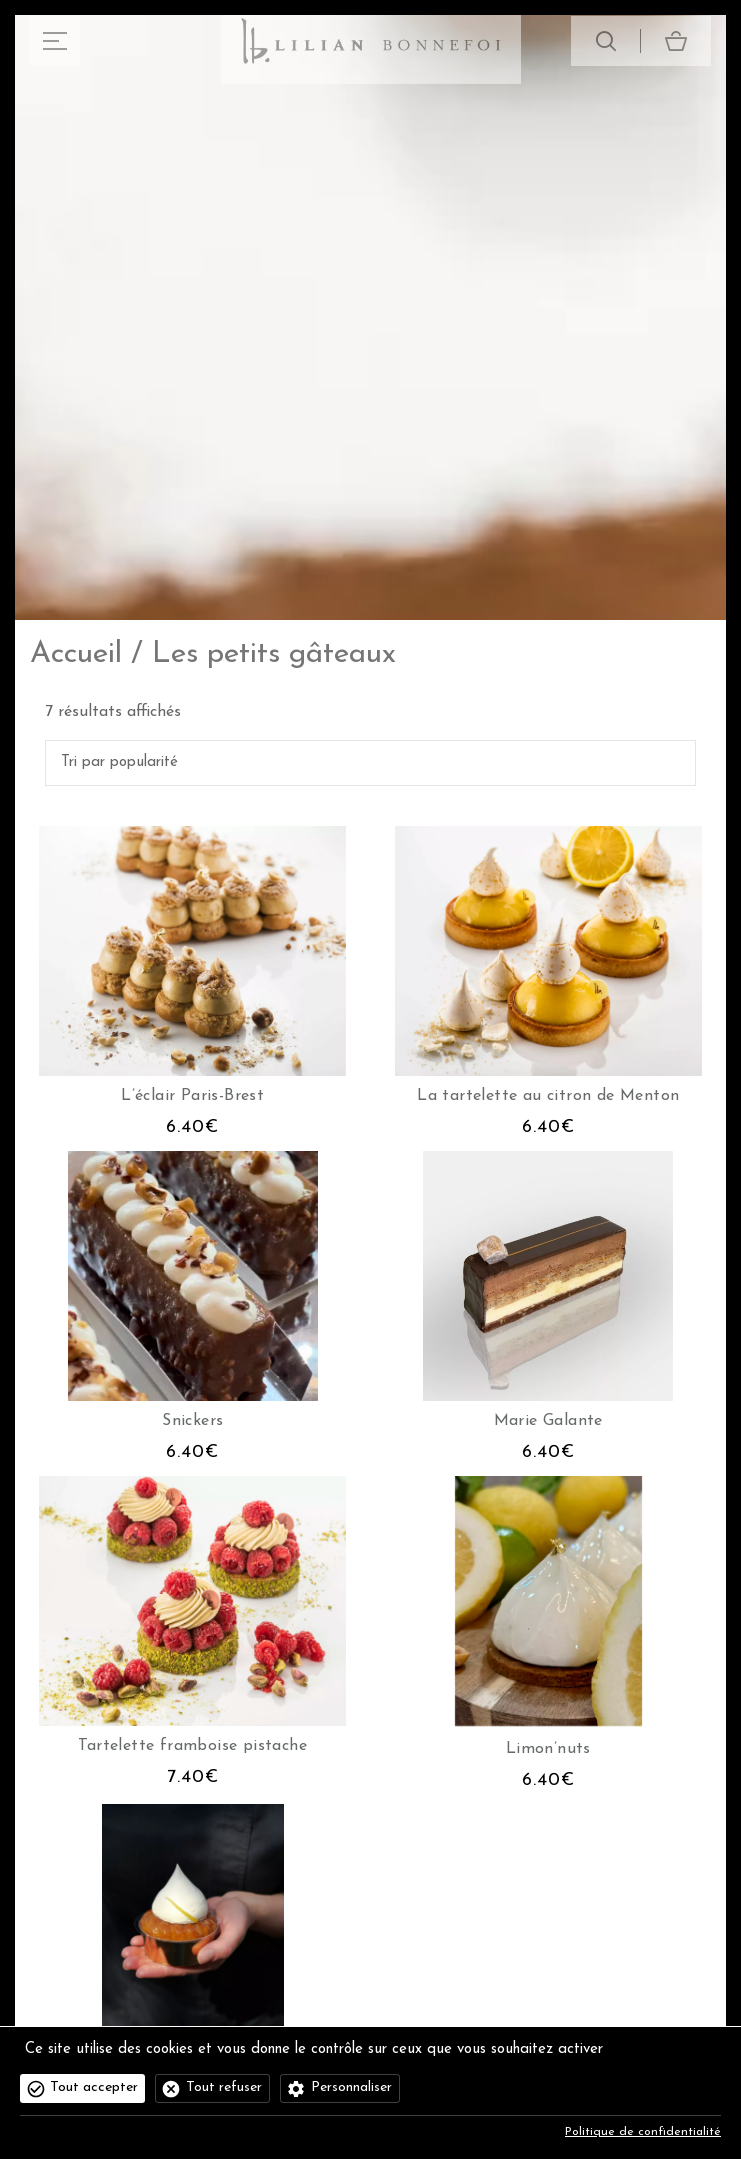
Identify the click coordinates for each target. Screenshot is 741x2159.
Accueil (76, 654)
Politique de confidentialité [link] (643, 2132)
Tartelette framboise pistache (192, 1746)
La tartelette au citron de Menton (548, 1096)
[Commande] (370, 763)
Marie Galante (548, 1421)
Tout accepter (94, 2087)
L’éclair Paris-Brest (192, 1096)
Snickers (192, 1421)
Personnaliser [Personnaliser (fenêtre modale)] (351, 2087)
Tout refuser (224, 2087)
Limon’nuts (548, 1749)
